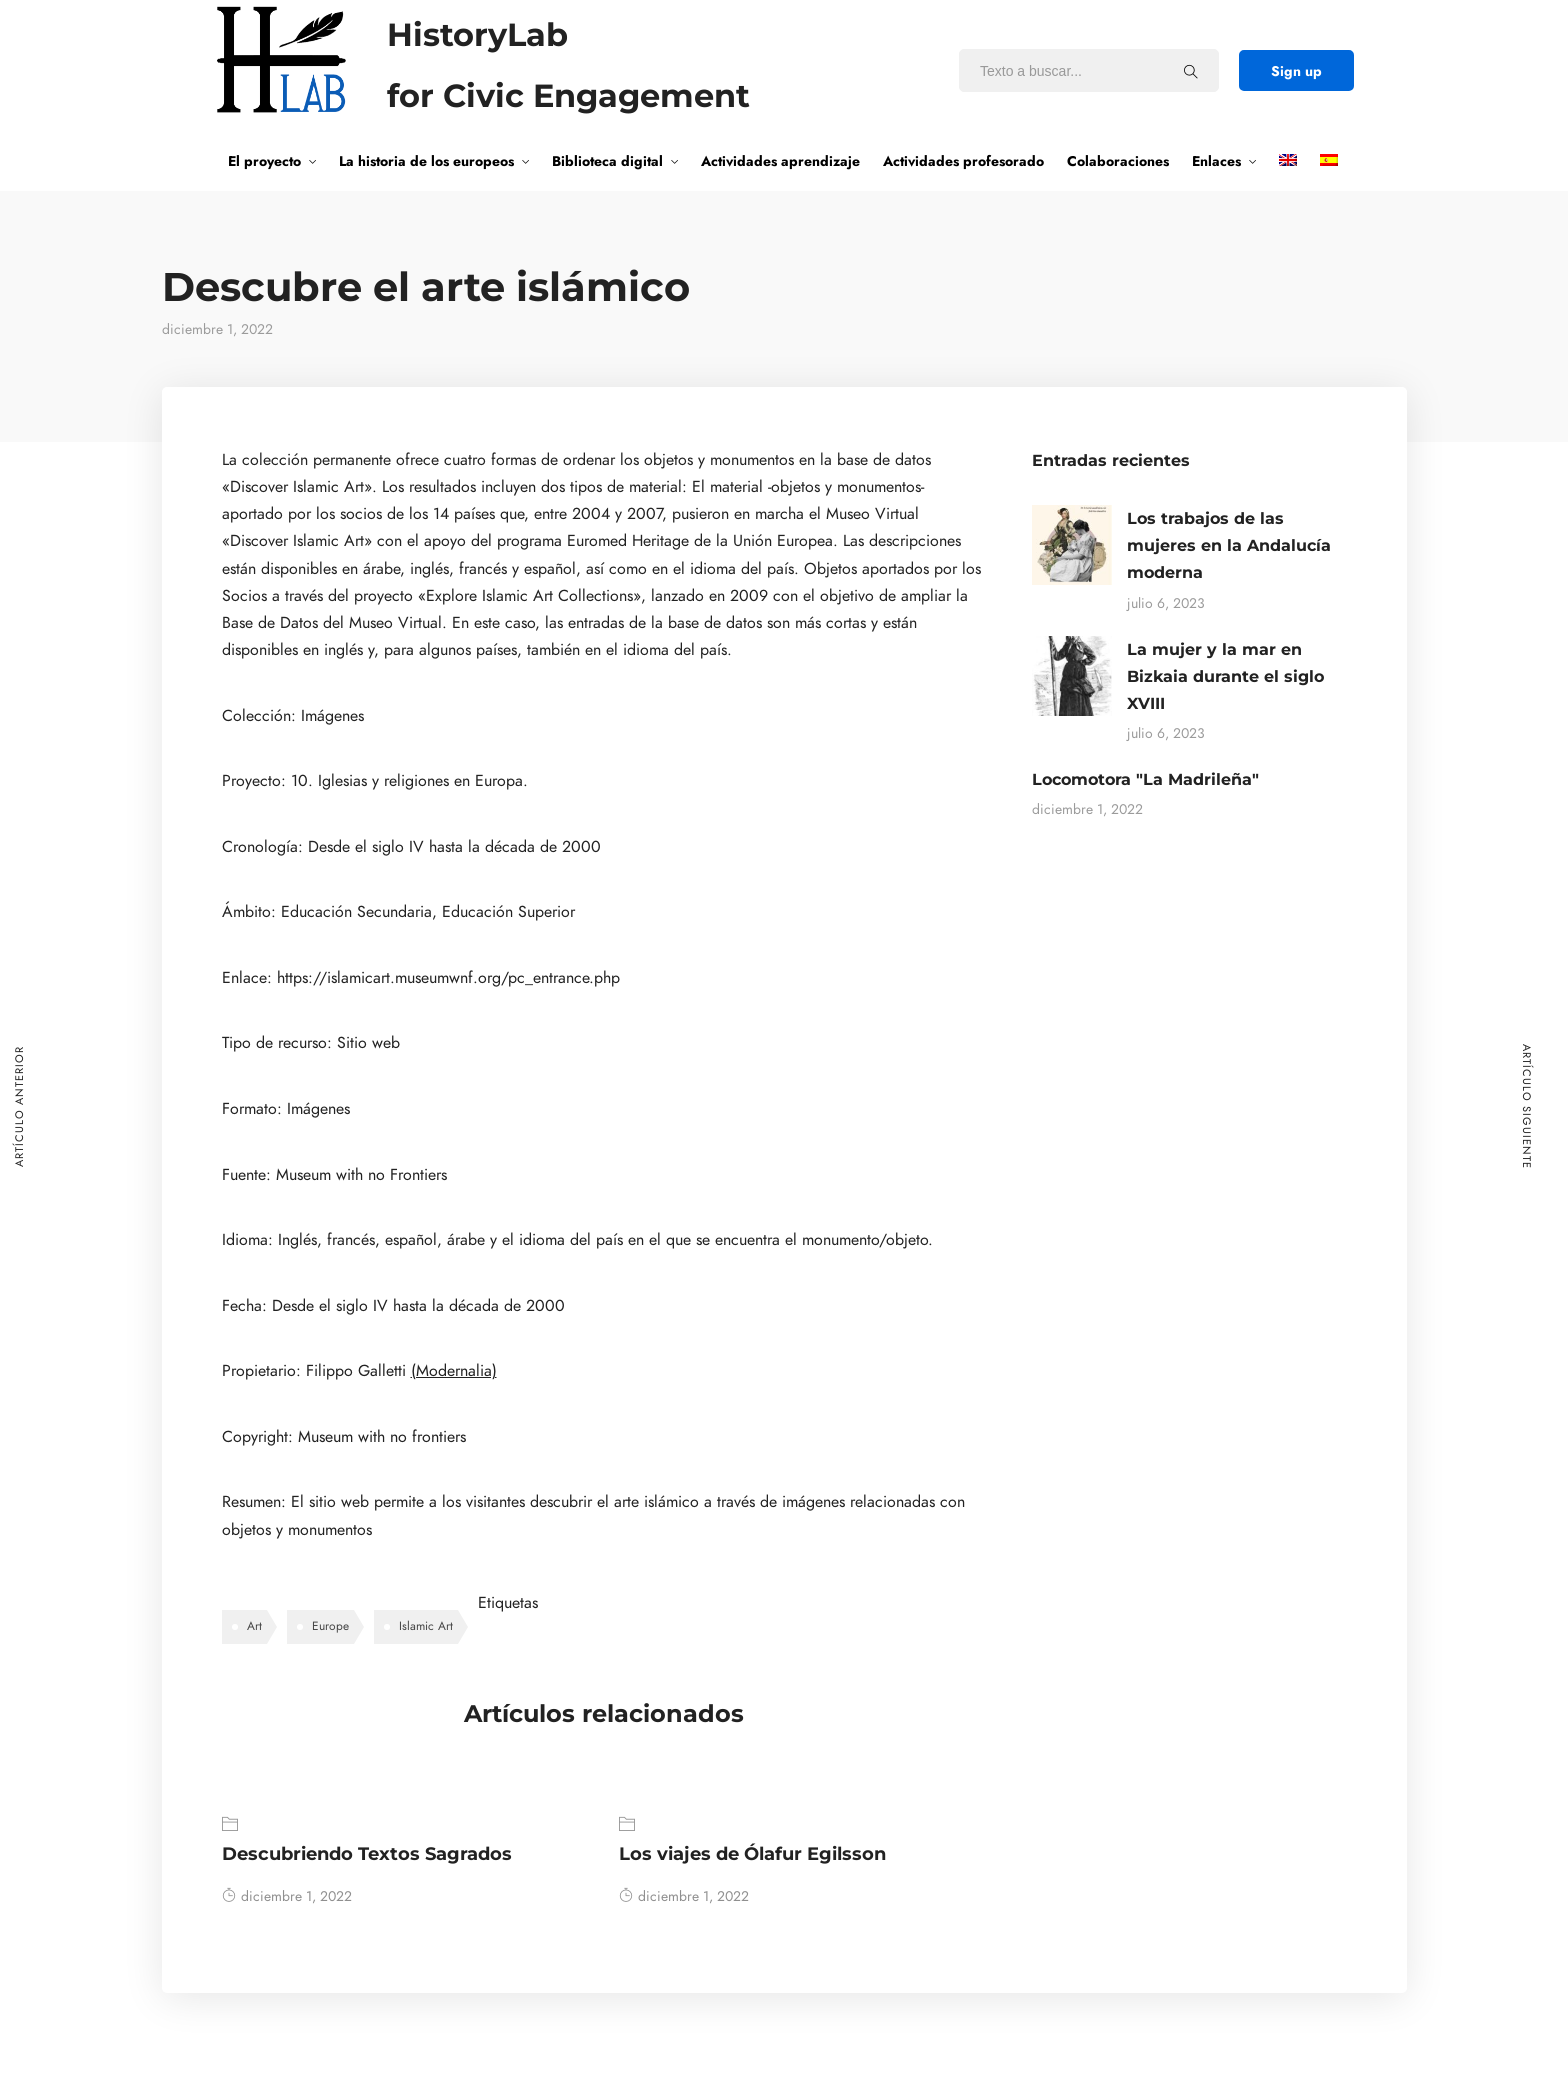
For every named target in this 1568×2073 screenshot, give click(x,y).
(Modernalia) (454, 1371)
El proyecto (264, 161)
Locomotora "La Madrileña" (1145, 779)
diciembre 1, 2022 (287, 1896)
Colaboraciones (1118, 161)
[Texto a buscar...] (1191, 71)
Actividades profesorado (963, 161)
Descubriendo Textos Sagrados (367, 1854)
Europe (330, 1626)
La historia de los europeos (426, 161)
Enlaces (1216, 161)
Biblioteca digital (607, 161)
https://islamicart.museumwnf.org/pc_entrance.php (448, 978)
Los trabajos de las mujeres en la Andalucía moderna (1229, 545)
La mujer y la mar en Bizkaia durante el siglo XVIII (1225, 676)
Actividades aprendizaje (780, 161)
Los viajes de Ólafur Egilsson (752, 1854)
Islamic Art (426, 1626)
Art (254, 1626)
